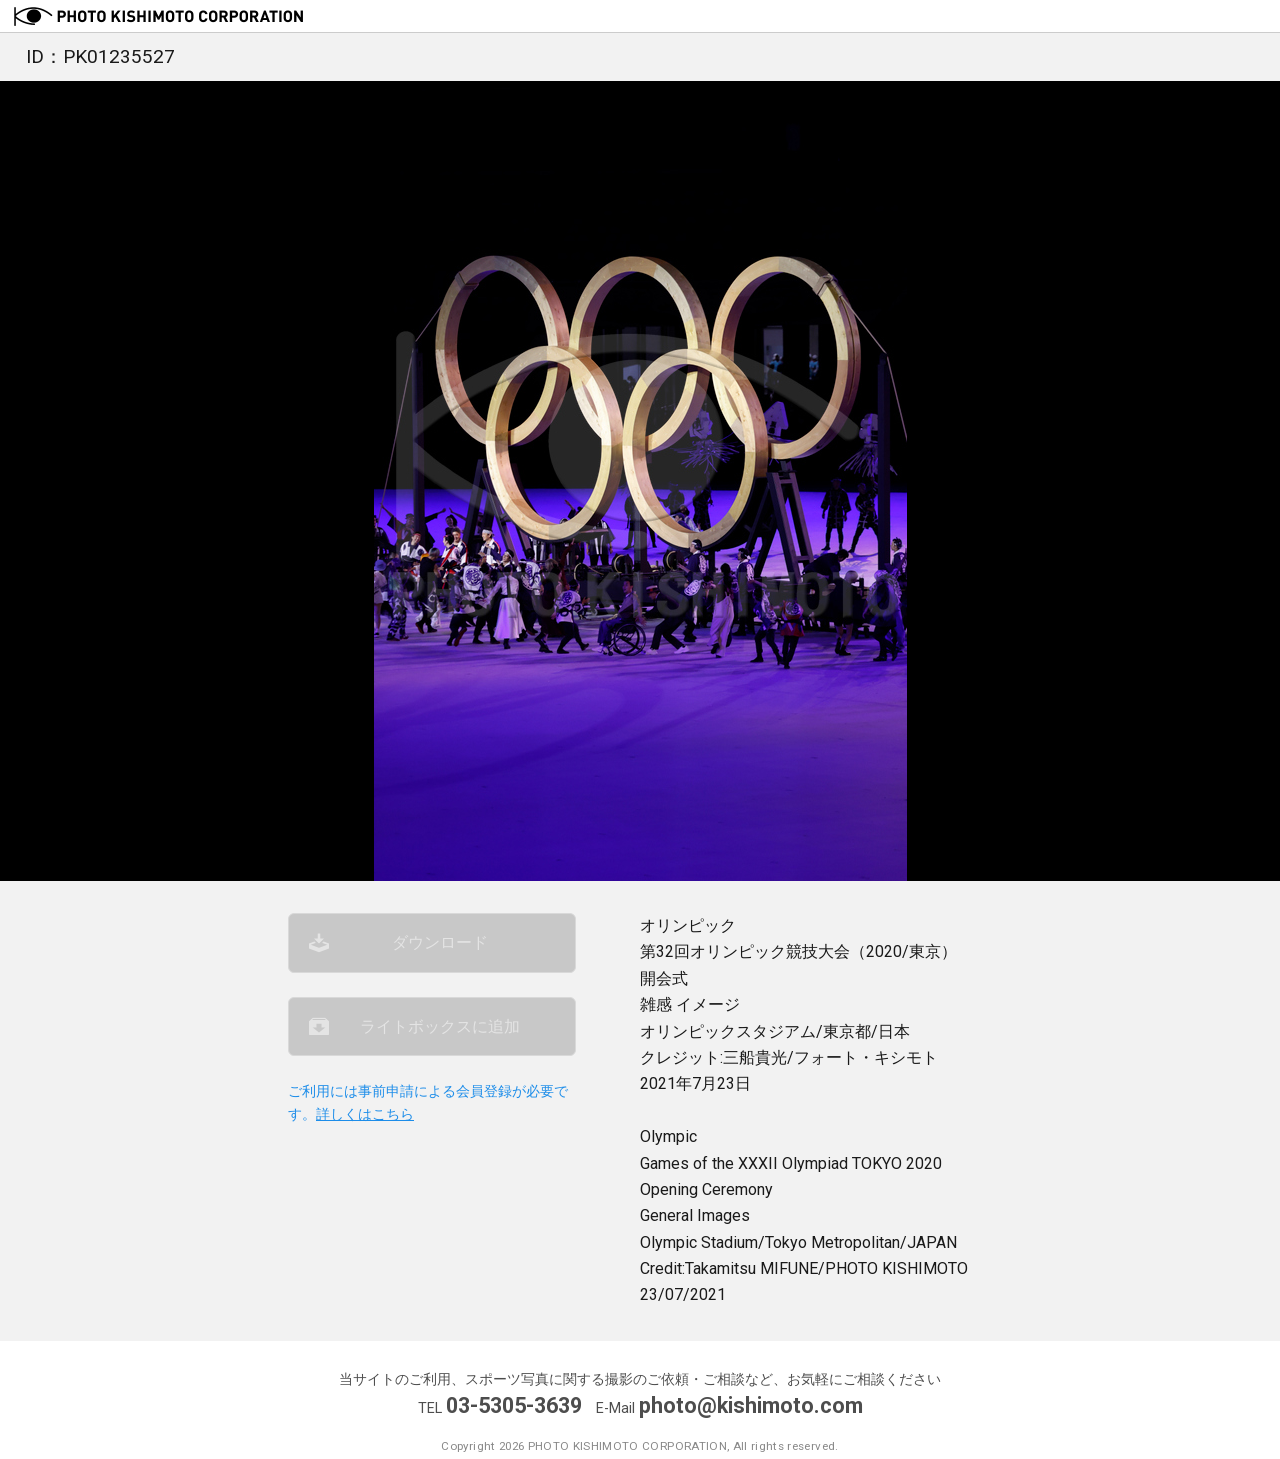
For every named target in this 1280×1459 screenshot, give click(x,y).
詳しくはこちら (365, 1114)
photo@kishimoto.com (751, 1405)
